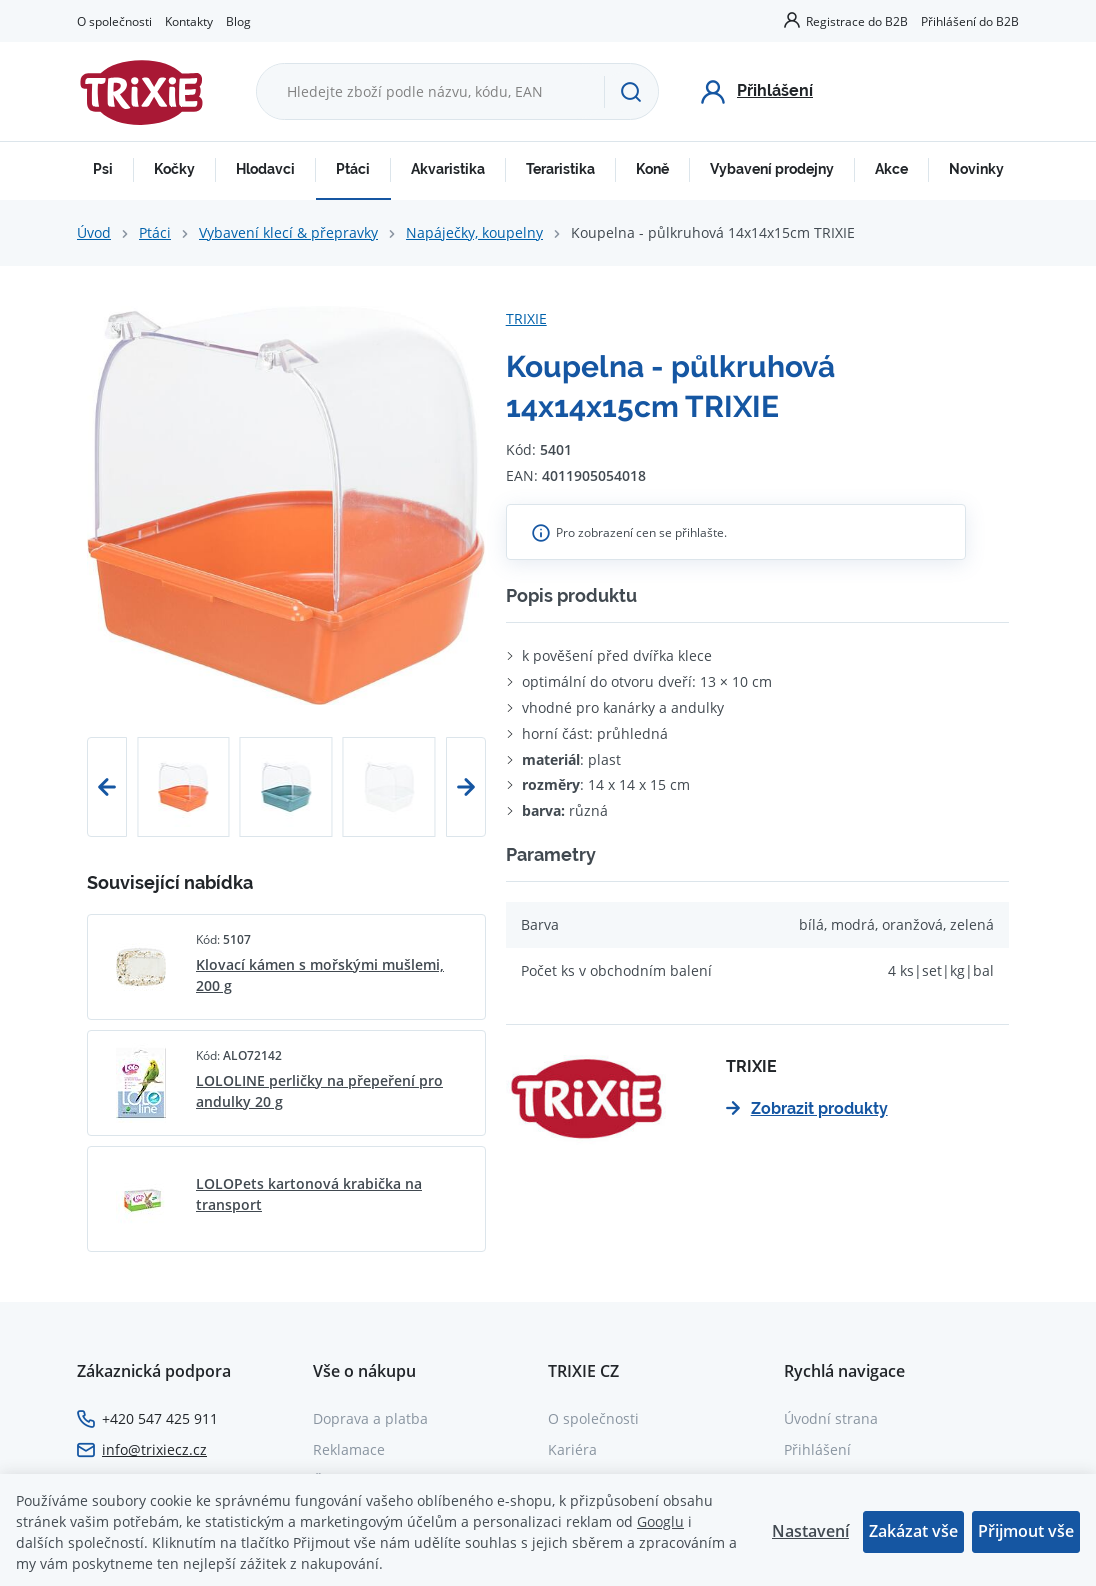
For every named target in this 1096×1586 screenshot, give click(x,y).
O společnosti (114, 21)
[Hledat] (631, 92)
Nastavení (810, 1531)
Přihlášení (817, 1449)
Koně (652, 169)
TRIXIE (526, 318)
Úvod (94, 232)
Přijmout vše (1026, 1531)
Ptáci (353, 169)
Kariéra (572, 1449)
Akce (891, 169)
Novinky (976, 169)
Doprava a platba (370, 1418)
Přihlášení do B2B (970, 21)
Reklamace (349, 1449)
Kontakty (189, 21)
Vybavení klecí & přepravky (288, 232)
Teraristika (560, 169)
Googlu (660, 1521)
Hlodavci (265, 169)
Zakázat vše (913, 1531)
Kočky (174, 169)
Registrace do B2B (857, 21)
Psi (103, 169)
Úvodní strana (831, 1418)
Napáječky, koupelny (474, 232)
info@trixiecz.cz (154, 1449)
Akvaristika (448, 169)
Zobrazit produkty (807, 1108)
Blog (238, 21)
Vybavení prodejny (772, 169)
